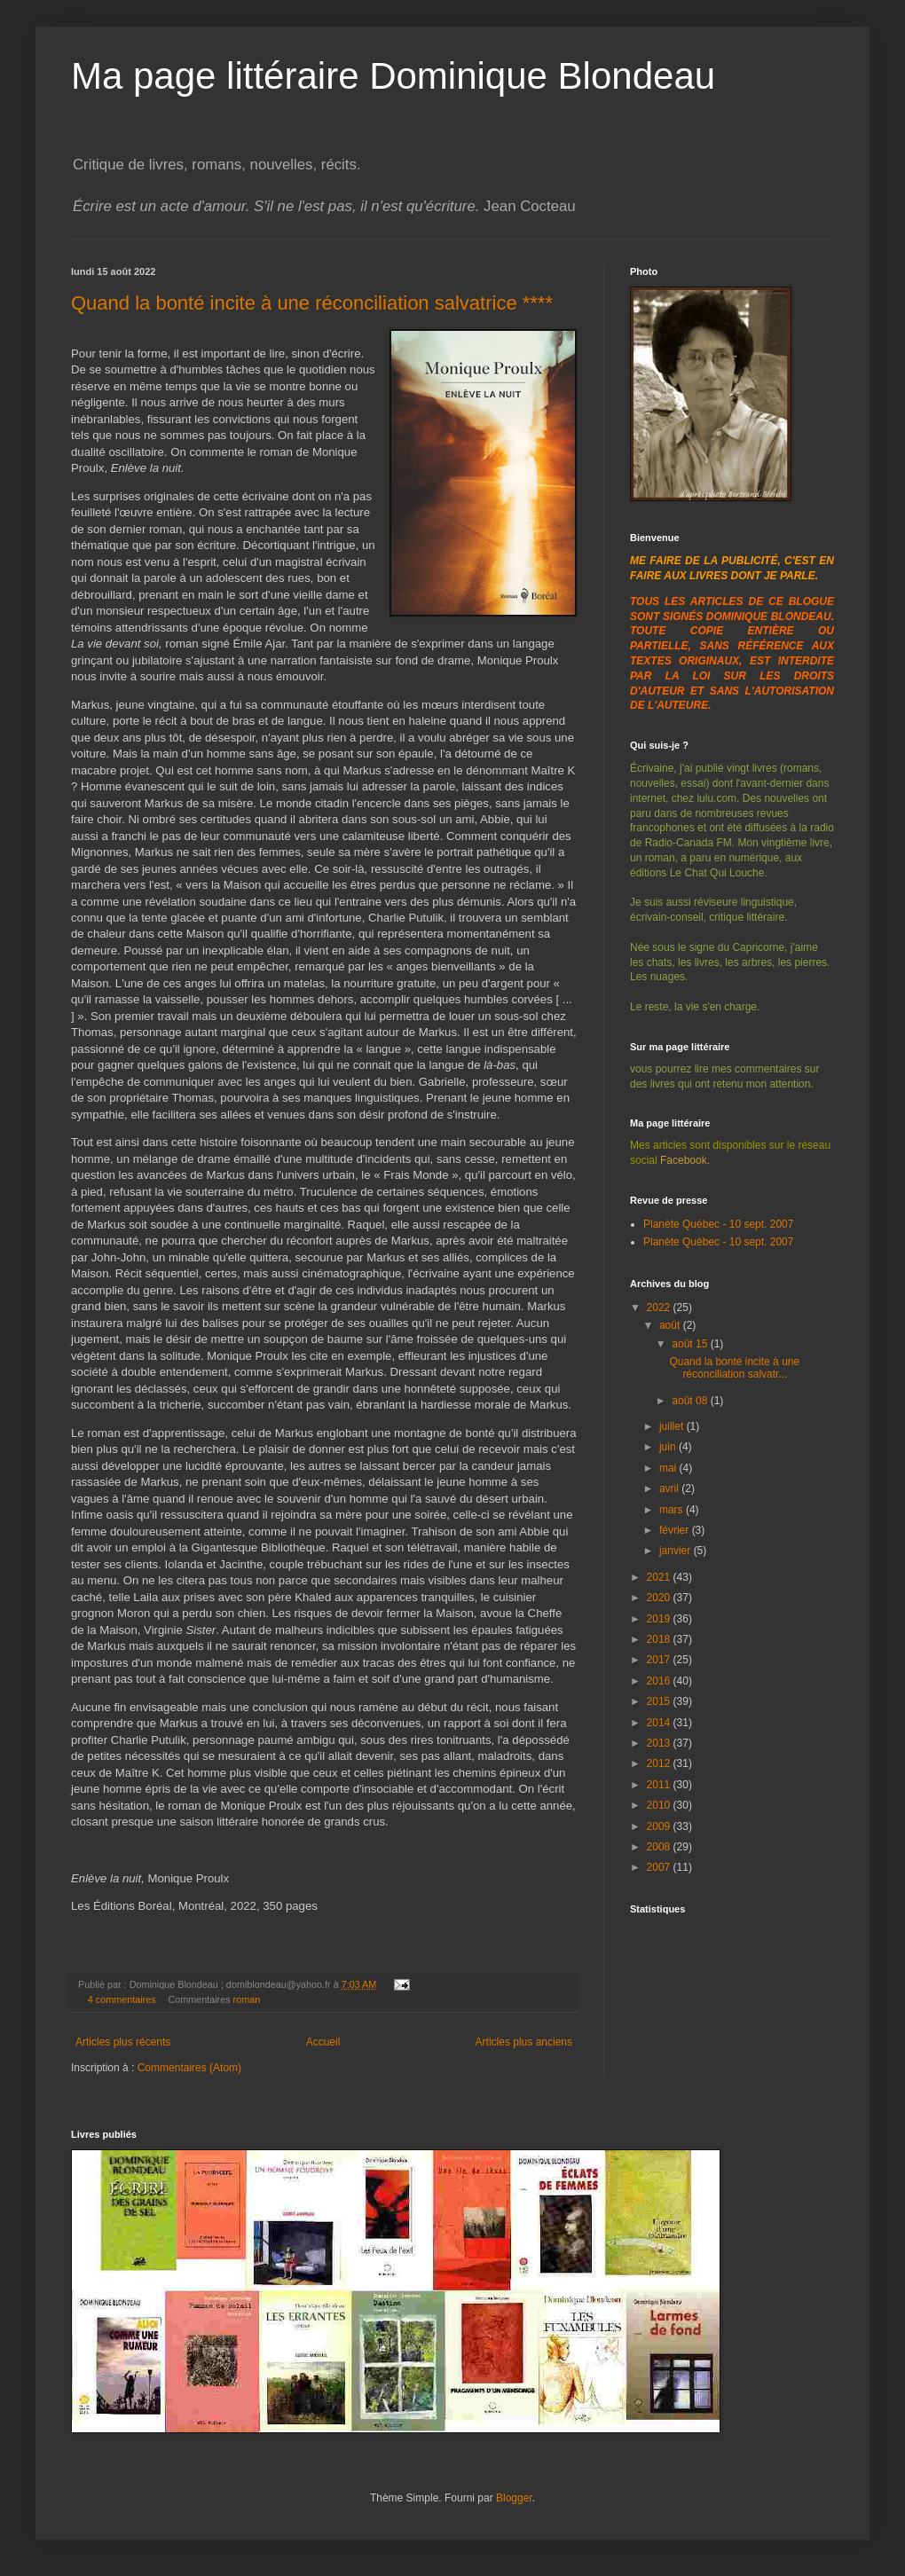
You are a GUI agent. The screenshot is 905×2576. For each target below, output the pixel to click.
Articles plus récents (122, 2042)
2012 (660, 1763)
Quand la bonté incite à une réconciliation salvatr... (734, 1367)
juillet (673, 1426)
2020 (660, 1597)
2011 (660, 1785)
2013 (660, 1743)
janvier (676, 1550)
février (675, 1530)
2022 (660, 1307)
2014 (660, 1722)
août (671, 1325)
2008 (660, 1847)
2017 (660, 1659)
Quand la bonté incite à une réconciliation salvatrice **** (312, 303)
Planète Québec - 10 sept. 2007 (718, 1224)
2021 (660, 1577)
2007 (660, 1867)
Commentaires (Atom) (189, 2068)
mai (669, 1468)
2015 (660, 1701)
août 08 (691, 1400)
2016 (660, 1681)
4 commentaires (122, 1999)
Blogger (514, 2498)
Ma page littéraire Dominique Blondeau (393, 76)
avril (670, 1488)
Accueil (323, 2042)
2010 (660, 1805)
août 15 (691, 1344)
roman (247, 1999)
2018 (660, 1639)
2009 (660, 1826)
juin (669, 1447)
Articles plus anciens (524, 2042)
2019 (660, 1619)
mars (672, 1510)
